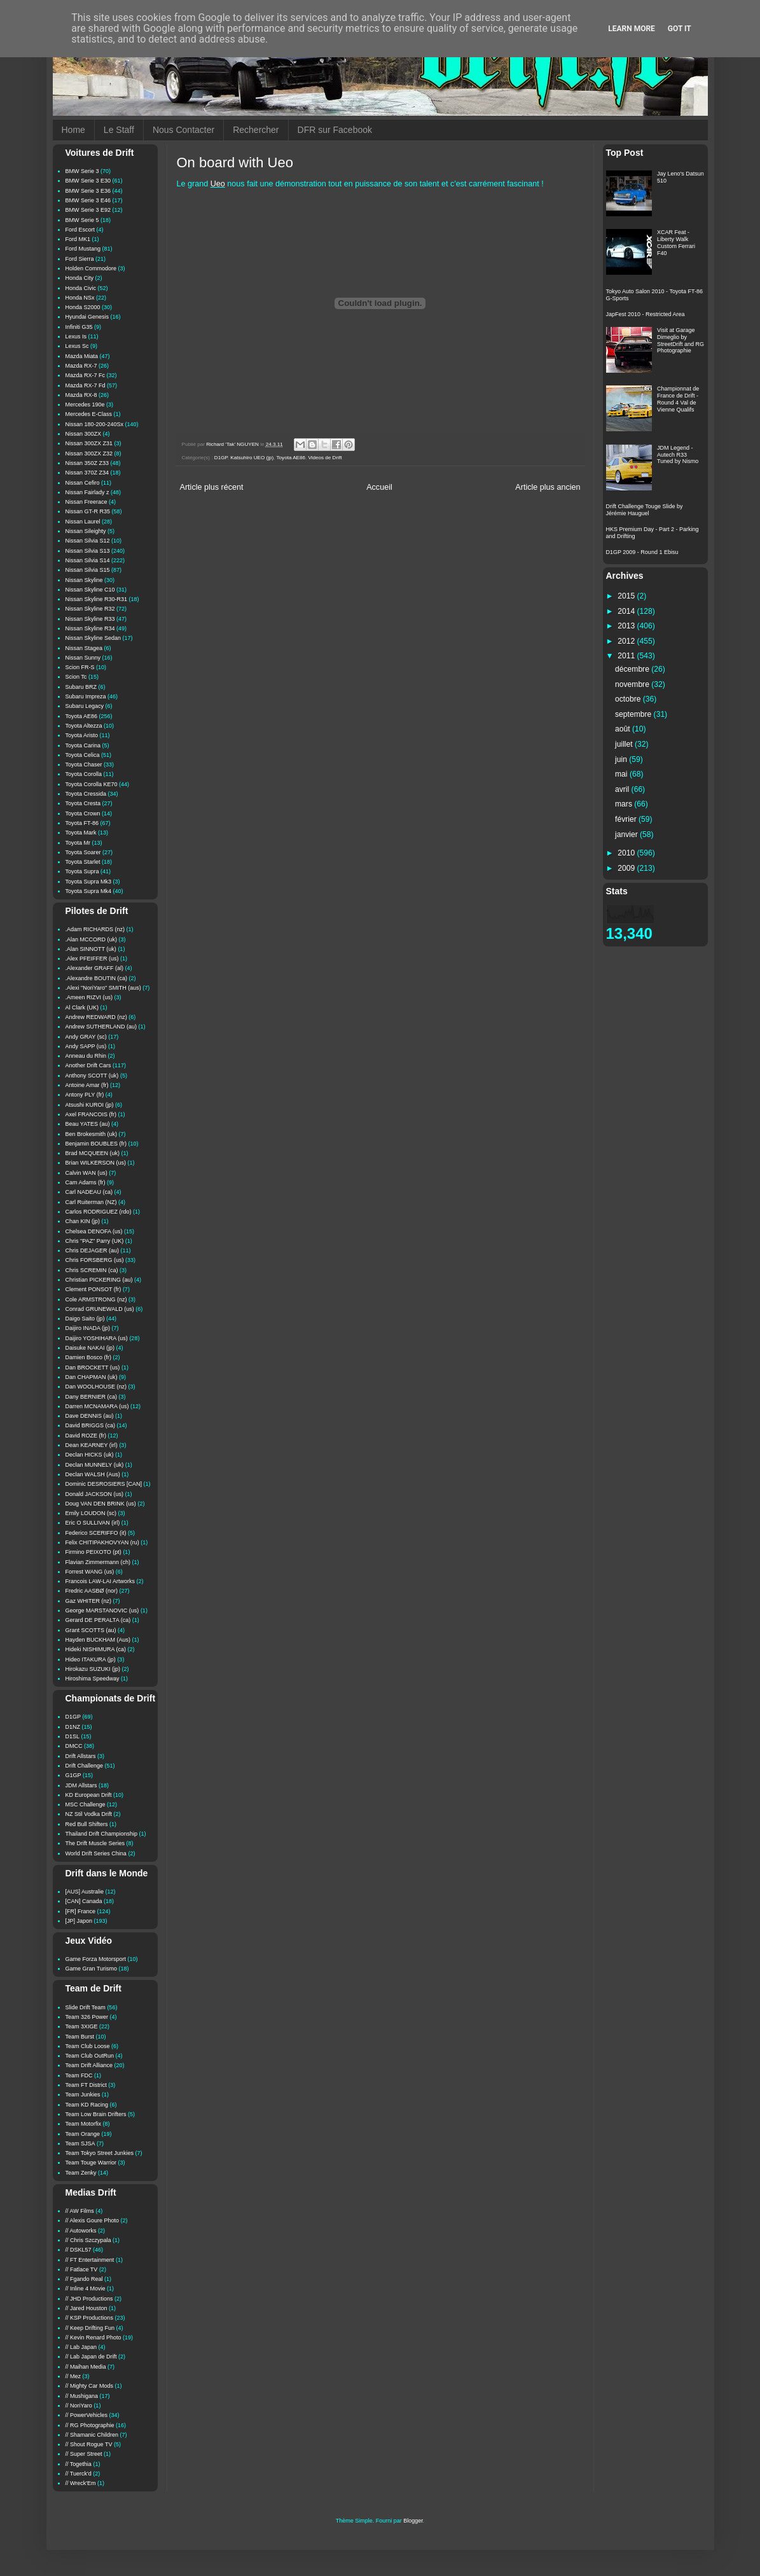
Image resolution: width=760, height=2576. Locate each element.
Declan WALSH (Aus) (93, 1474)
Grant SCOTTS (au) (91, 1630)
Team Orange (83, 2134)
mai (622, 774)
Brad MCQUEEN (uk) (93, 1153)
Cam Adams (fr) (86, 1182)
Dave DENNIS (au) (90, 1416)
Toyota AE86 (291, 457)
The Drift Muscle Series (95, 1843)
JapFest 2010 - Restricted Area (645, 314)
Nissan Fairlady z (87, 492)
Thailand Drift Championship (102, 1834)
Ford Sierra (80, 259)
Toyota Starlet (83, 862)
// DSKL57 (79, 2250)
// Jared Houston (86, 2308)
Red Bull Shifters (87, 1824)
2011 (627, 655)
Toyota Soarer (83, 852)
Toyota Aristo (82, 735)
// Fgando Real (84, 2279)
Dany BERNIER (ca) (92, 1397)
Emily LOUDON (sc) (91, 1513)
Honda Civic (81, 288)
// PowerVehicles (87, 2415)
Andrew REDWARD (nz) (96, 1017)
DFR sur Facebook (335, 130)
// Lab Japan (81, 2347)
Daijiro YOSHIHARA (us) (97, 1338)
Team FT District (86, 2085)
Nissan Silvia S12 (88, 540)
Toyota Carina (83, 745)
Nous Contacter (183, 130)
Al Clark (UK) (82, 1007)
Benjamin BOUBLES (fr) (96, 1143)
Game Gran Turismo (92, 1968)
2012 (627, 641)
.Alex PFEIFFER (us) (92, 958)
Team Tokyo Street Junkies (100, 2153)
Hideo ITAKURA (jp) (91, 1659)
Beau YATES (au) (88, 1124)
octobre (629, 699)
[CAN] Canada (84, 1901)
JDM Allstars (81, 1785)
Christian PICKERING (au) (99, 1280)
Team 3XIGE (82, 2026)
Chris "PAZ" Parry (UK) (95, 1241)
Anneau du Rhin (86, 1056)
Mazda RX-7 (81, 366)
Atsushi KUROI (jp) (90, 1105)
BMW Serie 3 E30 (88, 180)
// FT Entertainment (90, 2260)
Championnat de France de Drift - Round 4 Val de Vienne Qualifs (678, 398)
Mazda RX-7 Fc (86, 375)
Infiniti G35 (79, 327)
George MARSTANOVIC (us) (102, 1610)
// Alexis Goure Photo (93, 2220)
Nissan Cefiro (83, 483)
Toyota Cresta (83, 803)
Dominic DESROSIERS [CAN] (104, 1484)
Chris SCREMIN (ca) (92, 1270)
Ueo (218, 183)
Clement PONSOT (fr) (93, 1289)
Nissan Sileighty (86, 531)
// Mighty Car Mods (90, 2386)
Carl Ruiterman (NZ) (91, 1202)
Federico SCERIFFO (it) (96, 1533)
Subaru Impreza (86, 696)
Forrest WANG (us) (90, 1571)
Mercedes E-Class (89, 414)
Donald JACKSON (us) (95, 1494)
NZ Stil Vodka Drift (89, 1814)
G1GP (73, 1775)
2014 (627, 611)
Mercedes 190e (85, 404)
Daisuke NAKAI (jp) (90, 1348)
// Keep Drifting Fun (90, 2328)
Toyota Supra (82, 871)
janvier (627, 834)
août (623, 728)
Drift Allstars (81, 1756)
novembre (633, 684)
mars (624, 804)
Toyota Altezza (84, 726)
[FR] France (81, 1911)
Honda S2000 (83, 307)
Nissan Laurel (83, 521)
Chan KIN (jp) (83, 1221)
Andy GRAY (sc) (86, 1037)
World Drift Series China (96, 1853)
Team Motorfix (84, 2124)
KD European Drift (89, 1795)
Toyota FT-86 (82, 823)
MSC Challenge (86, 1804)
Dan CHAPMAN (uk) (92, 1377)
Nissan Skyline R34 (90, 628)
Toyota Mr (78, 843)
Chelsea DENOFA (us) (94, 1231)
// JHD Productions (89, 2299)
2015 (627, 596)
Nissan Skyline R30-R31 (97, 599)
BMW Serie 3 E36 (88, 191)
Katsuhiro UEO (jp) (251, 457)
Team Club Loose (88, 2046)
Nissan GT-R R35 (88, 511)
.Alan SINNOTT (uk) (91, 949)
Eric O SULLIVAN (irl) (93, 1523)
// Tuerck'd (79, 2473)
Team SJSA (80, 2143)
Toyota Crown (83, 813)
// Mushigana (82, 2396)
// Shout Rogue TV (89, 2444)
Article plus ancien (547, 487)
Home (73, 130)
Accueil (379, 487)
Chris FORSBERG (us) (95, 1260)
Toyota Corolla (84, 774)
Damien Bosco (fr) (89, 1357)
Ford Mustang (83, 249)
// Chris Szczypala (88, 2240)
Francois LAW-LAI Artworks (100, 1581)
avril (623, 789)
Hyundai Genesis (87, 317)
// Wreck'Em (81, 2483)
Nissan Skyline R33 (90, 619)
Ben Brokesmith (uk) (92, 1134)
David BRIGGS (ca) (91, 1425)
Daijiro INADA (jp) (88, 1328)
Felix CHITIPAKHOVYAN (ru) (102, 1542)
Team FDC (79, 2075)
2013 (627, 625)
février (627, 819)
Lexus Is (76, 336)
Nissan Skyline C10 (90, 589)
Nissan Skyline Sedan (93, 638)
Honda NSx (80, 297)
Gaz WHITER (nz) (89, 1601)
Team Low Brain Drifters (96, 2114)
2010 (627, 852)
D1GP (221, 457)
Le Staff (119, 130)
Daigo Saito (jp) (85, 1318)
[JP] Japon (79, 1921)
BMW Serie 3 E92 (88, 210)
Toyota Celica (83, 755)
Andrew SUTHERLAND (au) (101, 1026)
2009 (627, 868)
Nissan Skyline (84, 580)
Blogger (413, 2520)
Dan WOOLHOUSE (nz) (96, 1386)
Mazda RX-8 (81, 395)
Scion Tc (76, 677)
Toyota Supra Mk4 (89, 891)
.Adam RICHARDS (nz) (95, 929)
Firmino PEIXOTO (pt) (93, 1552)
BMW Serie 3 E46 (88, 200)
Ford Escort (80, 229)
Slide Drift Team (86, 2007)
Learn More (631, 28)
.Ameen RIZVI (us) (89, 997)
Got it (679, 28)
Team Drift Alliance (89, 2065)
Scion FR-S (80, 667)
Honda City (80, 278)
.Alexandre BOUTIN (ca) (97, 978)
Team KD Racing (87, 2105)
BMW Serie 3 (82, 171)
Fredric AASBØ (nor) (92, 1591)
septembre (634, 714)
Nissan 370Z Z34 (87, 472)
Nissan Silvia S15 (88, 570)
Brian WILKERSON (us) (96, 1163)
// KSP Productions (89, 2318)
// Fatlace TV (82, 2269)
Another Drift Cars (88, 1065)
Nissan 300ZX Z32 (89, 453)
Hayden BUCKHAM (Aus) (98, 1640)
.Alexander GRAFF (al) (95, 968)
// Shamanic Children (92, 2435)
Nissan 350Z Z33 (87, 463)
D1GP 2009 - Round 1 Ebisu (642, 552)
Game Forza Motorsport (96, 1959)
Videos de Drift (325, 457)
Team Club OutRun (90, 2056)
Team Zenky (81, 2173)
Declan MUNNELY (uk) (95, 1465)
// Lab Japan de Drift (91, 2356)
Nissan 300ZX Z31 (89, 443)
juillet (625, 744)
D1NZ (73, 1727)
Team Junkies (83, 2094)
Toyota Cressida (86, 794)
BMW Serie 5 (82, 220)
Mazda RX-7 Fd (86, 385)
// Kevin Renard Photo (93, 2337)
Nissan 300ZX (84, 434)
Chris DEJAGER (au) (93, 1250)
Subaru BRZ (81, 687)
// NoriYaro (79, 2405)
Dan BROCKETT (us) (93, 1367)
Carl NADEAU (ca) (89, 1192)
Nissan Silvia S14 (88, 560)
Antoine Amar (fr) (87, 1085)
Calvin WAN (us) (86, 1173)
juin (622, 759)
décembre (633, 669)
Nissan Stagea (84, 648)
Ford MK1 (78, 239)
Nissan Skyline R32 (90, 609)
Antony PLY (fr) (85, 1094)
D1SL (73, 1736)
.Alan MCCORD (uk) (92, 939)
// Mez (73, 2376)
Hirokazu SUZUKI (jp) (93, 1669)
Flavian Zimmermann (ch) (98, 1562)
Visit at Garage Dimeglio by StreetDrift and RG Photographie (680, 340)
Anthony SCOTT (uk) (92, 1075)
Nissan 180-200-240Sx (95, 424)
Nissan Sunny (83, 657)
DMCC (74, 1746)
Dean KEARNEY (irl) (92, 1445)
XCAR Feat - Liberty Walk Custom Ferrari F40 (676, 242)
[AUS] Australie (85, 1891)
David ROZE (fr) (86, 1435)
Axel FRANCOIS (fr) (91, 1114)
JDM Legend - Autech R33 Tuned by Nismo (677, 455)
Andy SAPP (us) (86, 1046)
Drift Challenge (85, 1765)
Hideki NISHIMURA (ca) (96, 1649)
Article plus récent (212, 487)
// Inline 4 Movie (86, 2288)
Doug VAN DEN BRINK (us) (101, 1503)
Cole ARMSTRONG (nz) (96, 1299)
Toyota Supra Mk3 (89, 881)
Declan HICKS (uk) (90, 1454)
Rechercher (256, 130)
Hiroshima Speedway (93, 1678)
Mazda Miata (82, 356)
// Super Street (84, 2454)
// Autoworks (81, 2230)
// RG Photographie (90, 2425)
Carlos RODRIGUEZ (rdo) (99, 1211)
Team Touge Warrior (91, 2162)
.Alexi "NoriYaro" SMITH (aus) (103, 988)
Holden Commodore (91, 268)
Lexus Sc (77, 346)
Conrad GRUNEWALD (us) (100, 1309)
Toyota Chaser (84, 764)
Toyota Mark (81, 832)
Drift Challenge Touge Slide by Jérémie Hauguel (644, 509)
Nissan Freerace (86, 502)
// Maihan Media (86, 2367)
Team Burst (80, 2036)
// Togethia (79, 2464)
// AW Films (80, 2211)
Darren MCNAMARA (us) (97, 1406)
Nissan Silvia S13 (88, 551)
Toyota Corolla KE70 (92, 784)
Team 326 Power (87, 2017)
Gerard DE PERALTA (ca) (98, 1620)
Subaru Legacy (85, 706)
